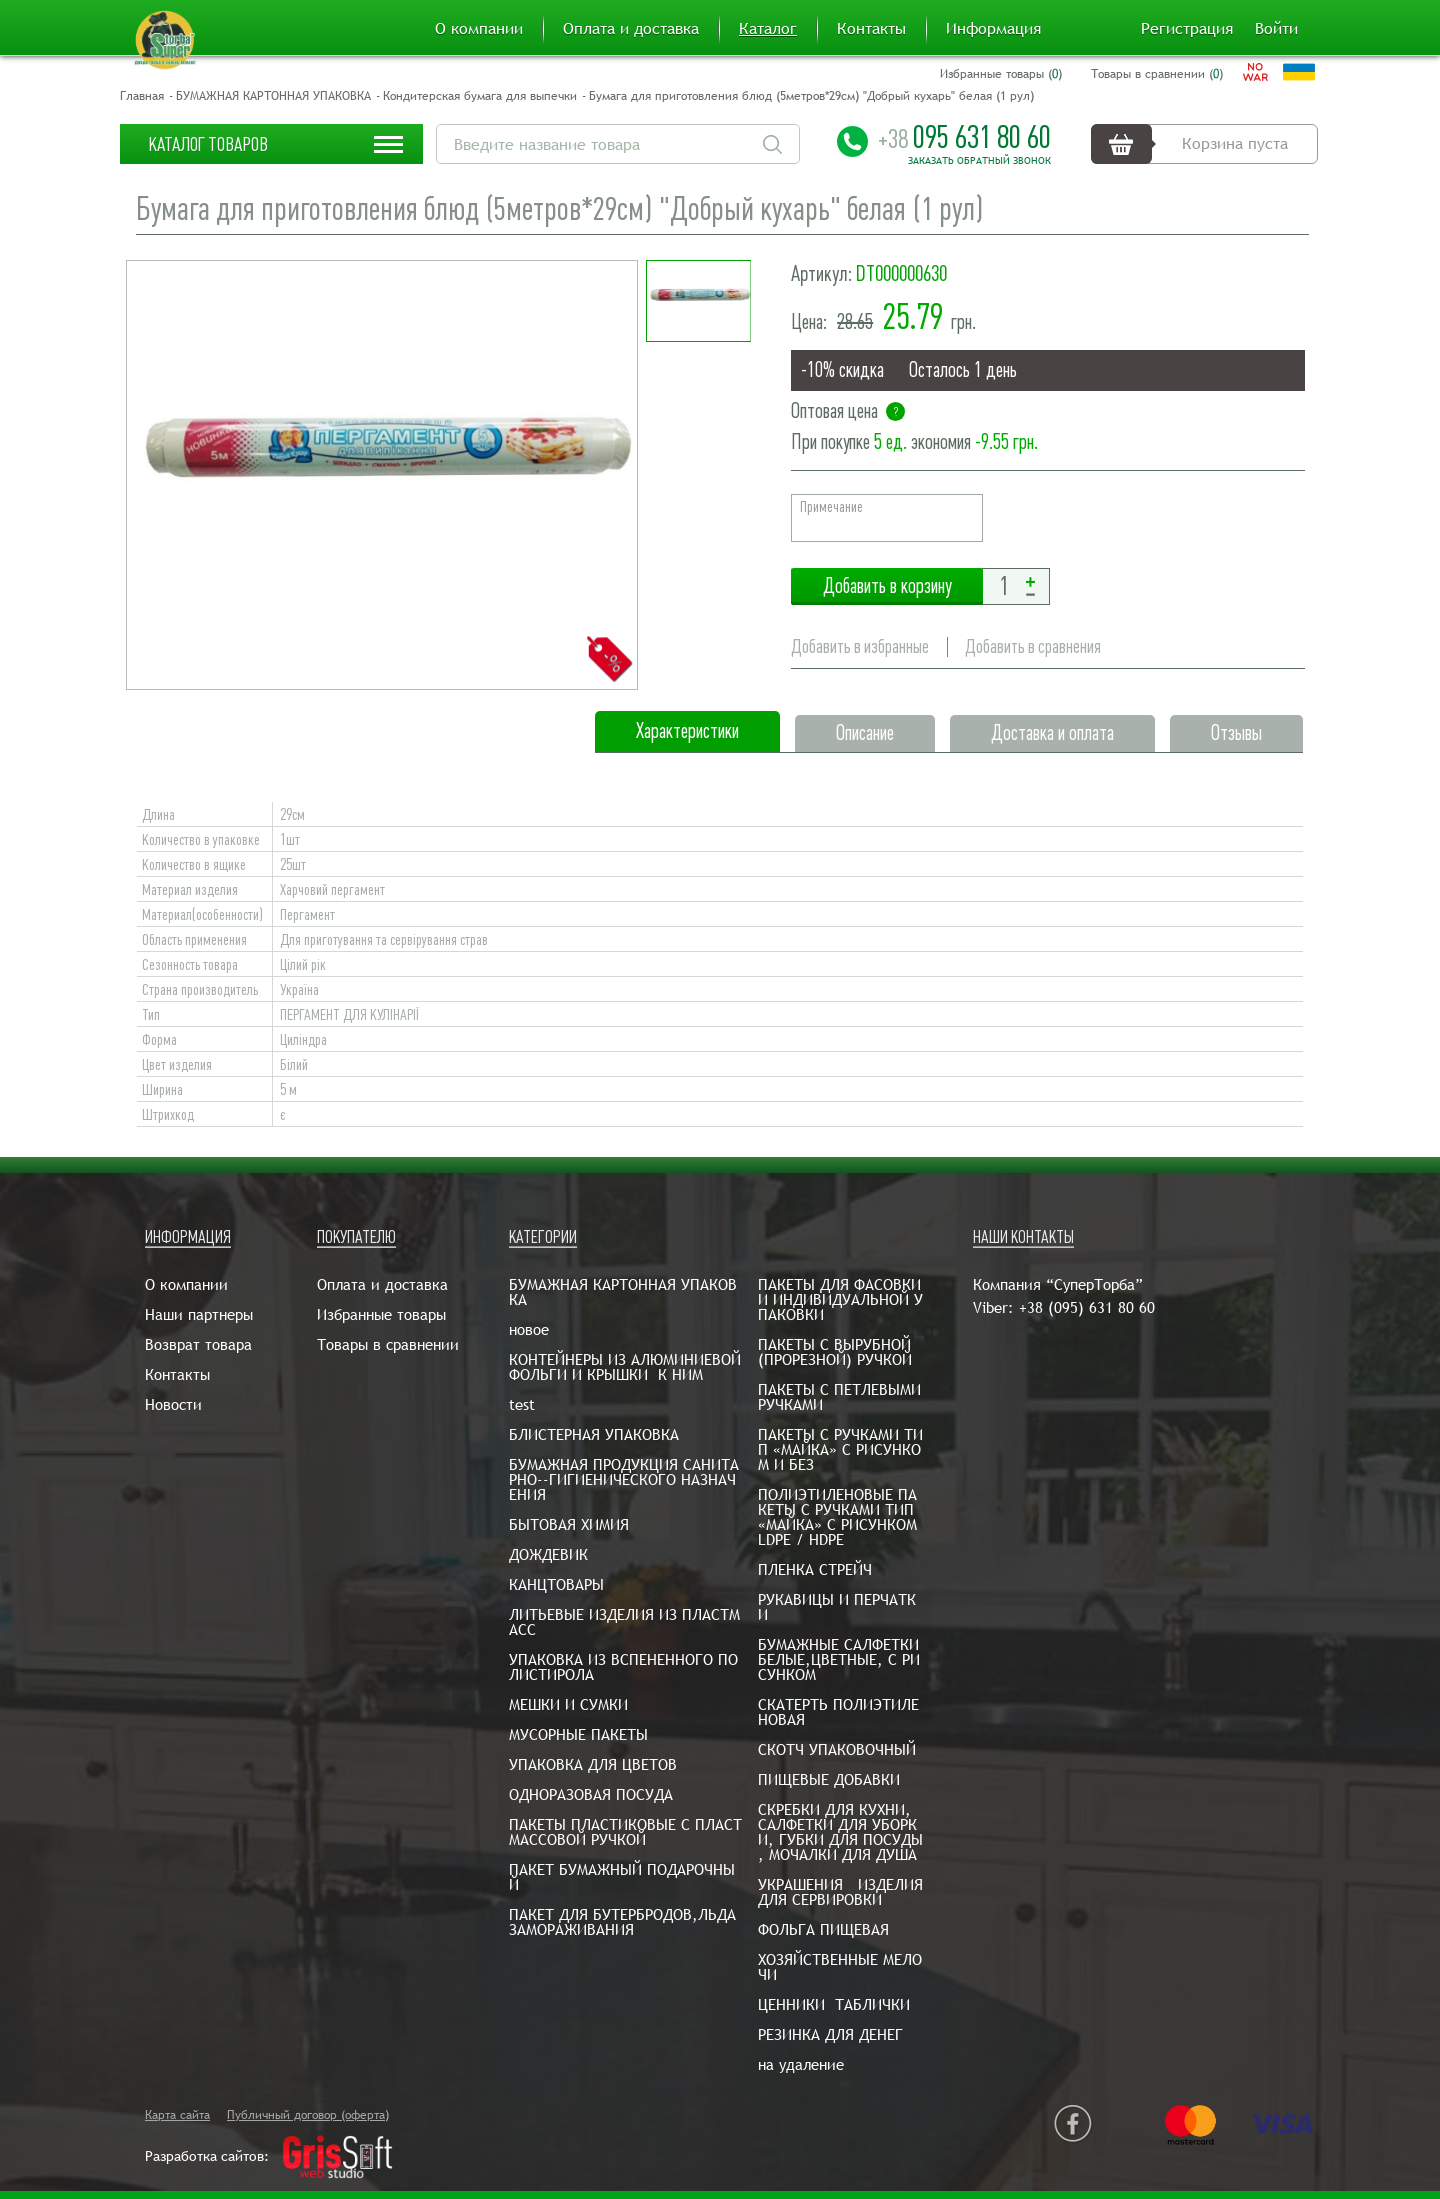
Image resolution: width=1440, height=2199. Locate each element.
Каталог (768, 29)
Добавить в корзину (887, 586)
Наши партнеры (199, 1314)
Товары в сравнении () (1157, 74)
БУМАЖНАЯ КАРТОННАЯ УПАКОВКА (273, 96)
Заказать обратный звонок (979, 161)
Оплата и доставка (631, 29)
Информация (993, 29)
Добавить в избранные (860, 646)
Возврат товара (198, 1344)
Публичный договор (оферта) (308, 2115)
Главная (142, 96)
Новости (173, 1404)
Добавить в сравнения (1033, 646)
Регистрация (1187, 29)
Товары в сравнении (388, 1344)
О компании (479, 29)
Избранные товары (381, 1314)
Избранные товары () (1001, 74)
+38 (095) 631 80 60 (1087, 1307)
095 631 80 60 (964, 137)
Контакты (871, 29)
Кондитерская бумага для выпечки (480, 96)
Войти (1276, 29)
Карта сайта (177, 2115)
